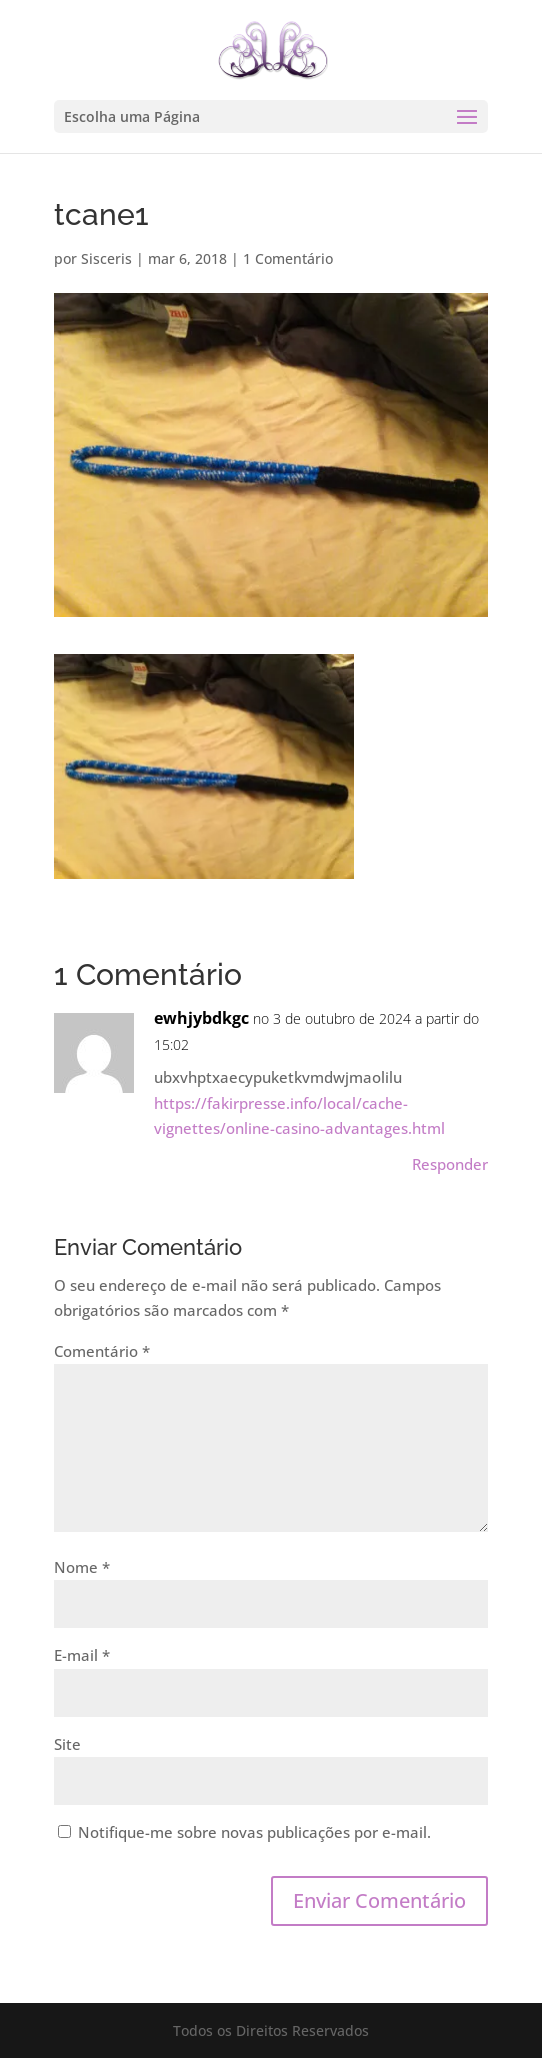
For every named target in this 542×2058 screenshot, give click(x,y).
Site (67, 1744)
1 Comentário (288, 258)
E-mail (82, 1655)
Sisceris (106, 258)
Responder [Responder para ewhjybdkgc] (450, 1164)
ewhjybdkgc (201, 1018)
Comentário (102, 1351)
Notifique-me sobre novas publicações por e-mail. (254, 1832)
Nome (82, 1567)
